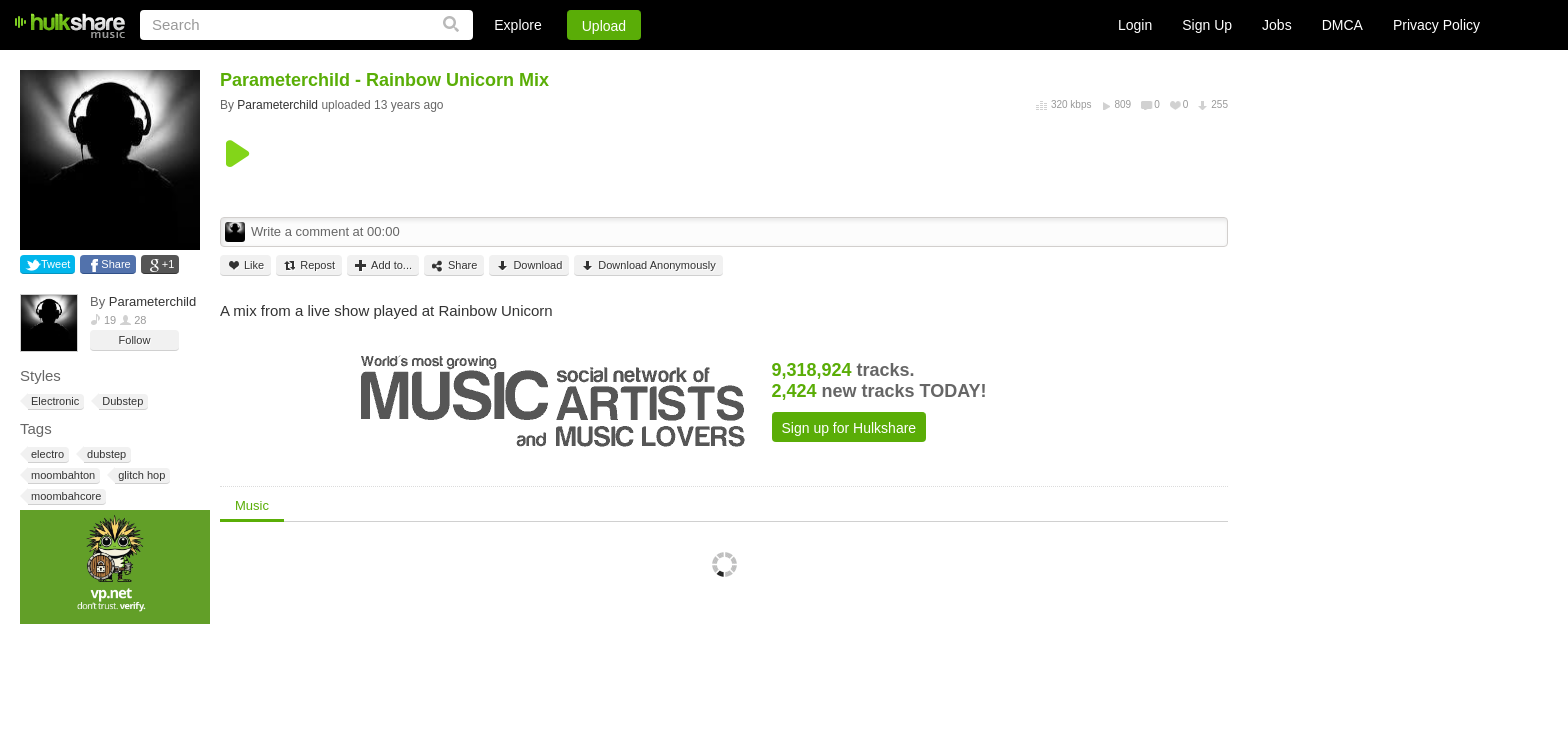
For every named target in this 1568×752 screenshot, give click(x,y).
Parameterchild (152, 301)
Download (529, 265)
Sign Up (1207, 25)
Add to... (383, 265)
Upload (604, 26)
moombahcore (64, 496)
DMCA (1342, 25)
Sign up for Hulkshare (849, 428)
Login (1135, 25)
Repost (309, 265)
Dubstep (121, 401)
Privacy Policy (1436, 25)
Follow (135, 340)
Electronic (53, 401)
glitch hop (140, 475)
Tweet (55, 264)
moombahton (61, 475)
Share (115, 264)
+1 (168, 264)
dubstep (105, 454)
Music (252, 505)
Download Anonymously (648, 265)
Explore (517, 25)
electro (46, 454)
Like (245, 265)
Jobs (1277, 25)
